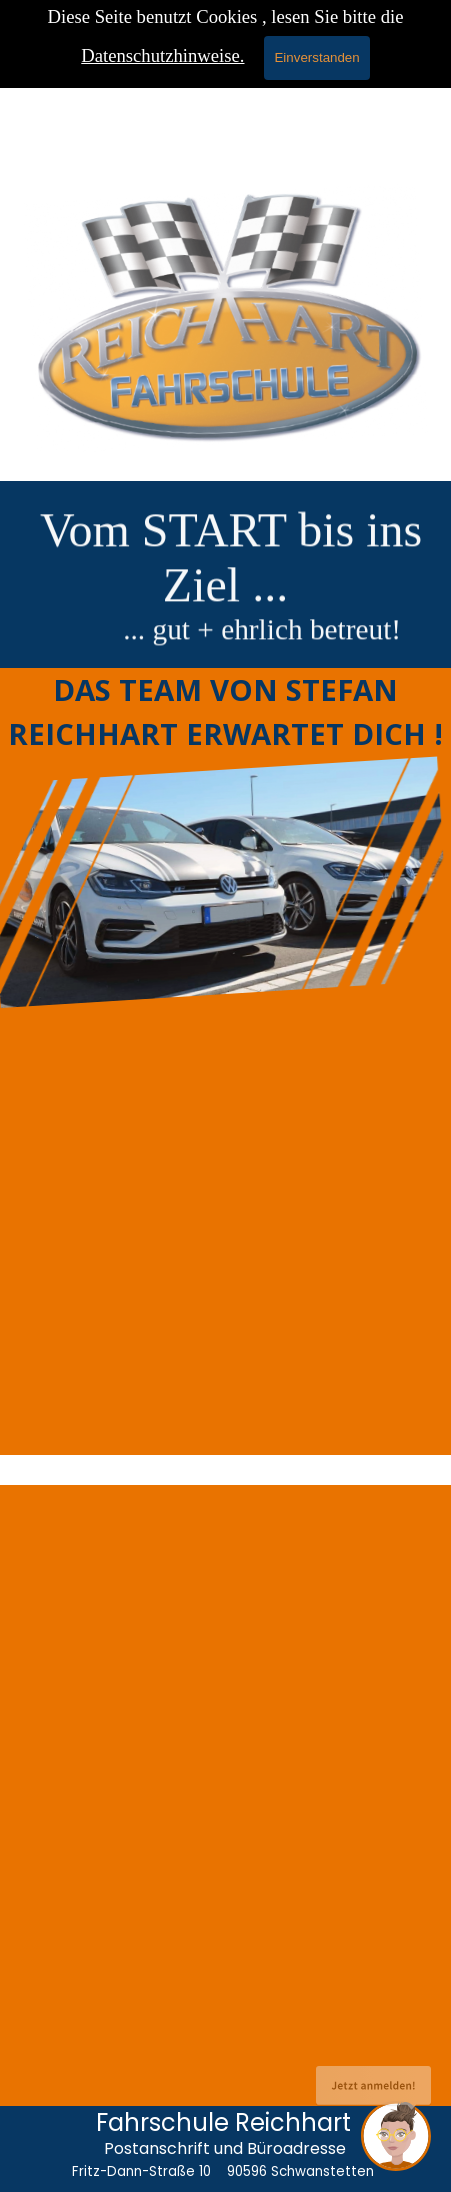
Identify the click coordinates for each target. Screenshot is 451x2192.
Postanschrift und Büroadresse (225, 2148)
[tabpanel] (225, 610)
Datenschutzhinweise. (162, 55)
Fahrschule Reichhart (223, 2122)
